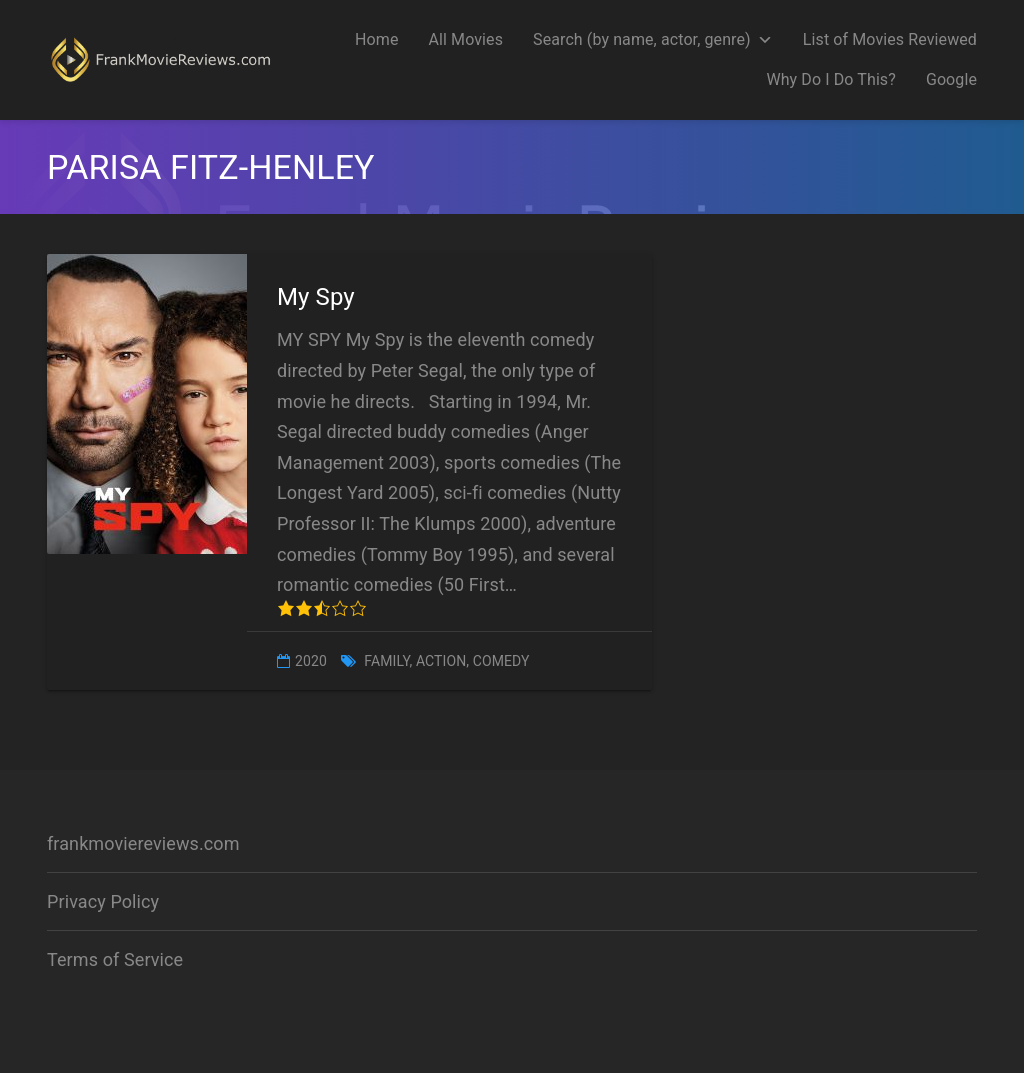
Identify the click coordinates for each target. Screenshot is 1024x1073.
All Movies (465, 39)
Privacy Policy (103, 901)
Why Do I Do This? (831, 79)
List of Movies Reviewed (890, 39)
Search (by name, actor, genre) (653, 39)
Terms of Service (115, 959)
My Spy (316, 297)
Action (441, 661)
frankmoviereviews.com (143, 843)
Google (951, 79)
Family (386, 661)
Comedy (501, 661)
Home (376, 39)
